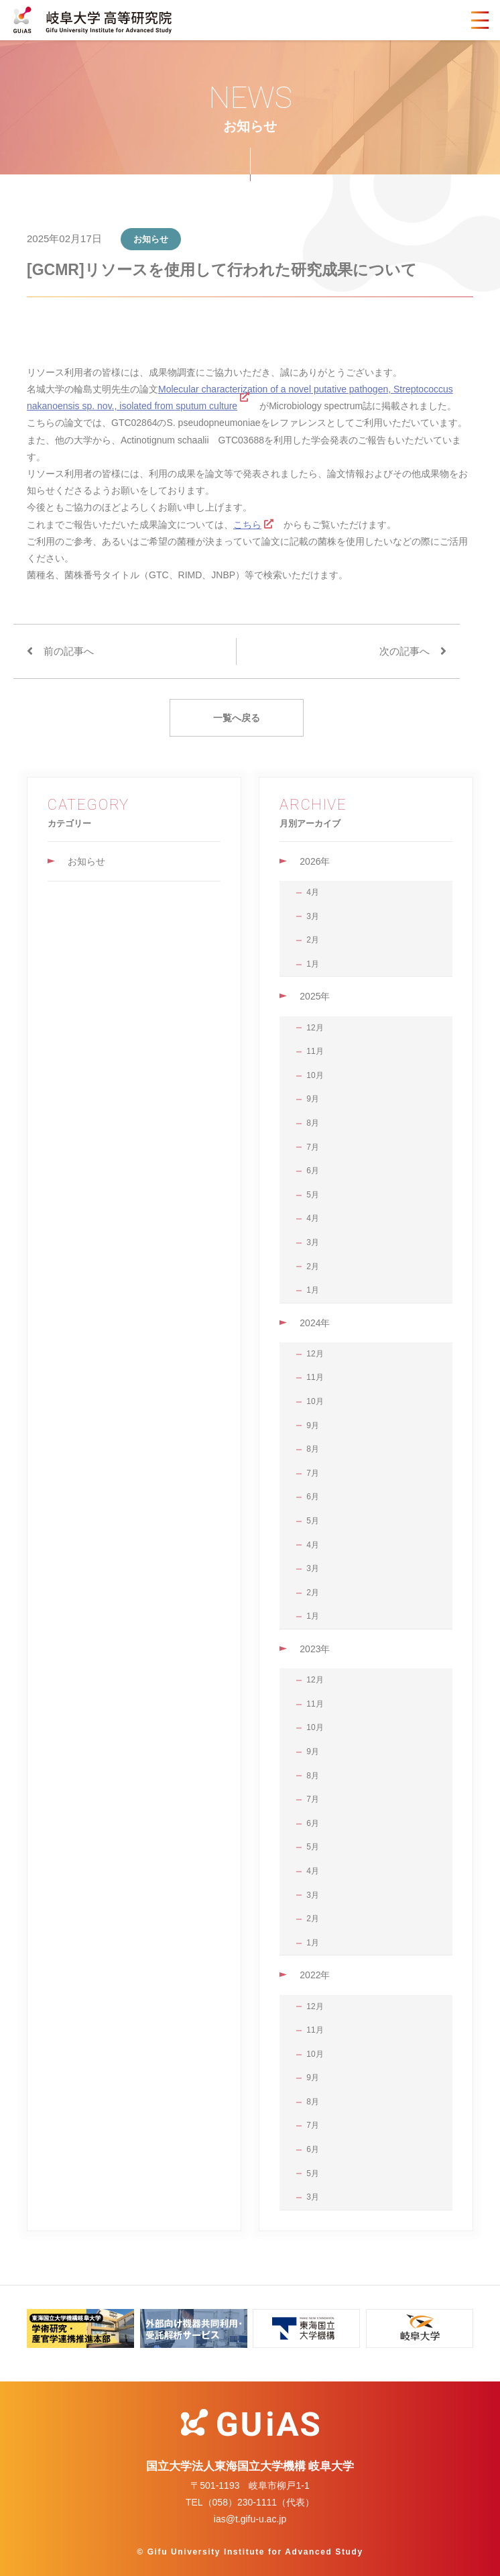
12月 (314, 1027)
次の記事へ (404, 651)
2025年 (315, 996)
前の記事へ (69, 651)
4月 (312, 892)
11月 (314, 1051)
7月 (312, 1147)
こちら (247, 524)
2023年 (315, 1649)
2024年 (315, 1323)
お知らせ (86, 861)
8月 (312, 1123)
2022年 (315, 1975)
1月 (312, 964)
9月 (312, 1099)
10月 (314, 1075)
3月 (312, 916)
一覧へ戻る (236, 717)
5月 (312, 1194)
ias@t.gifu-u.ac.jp (250, 2519)
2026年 (315, 861)
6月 (312, 1170)
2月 (312, 940)
